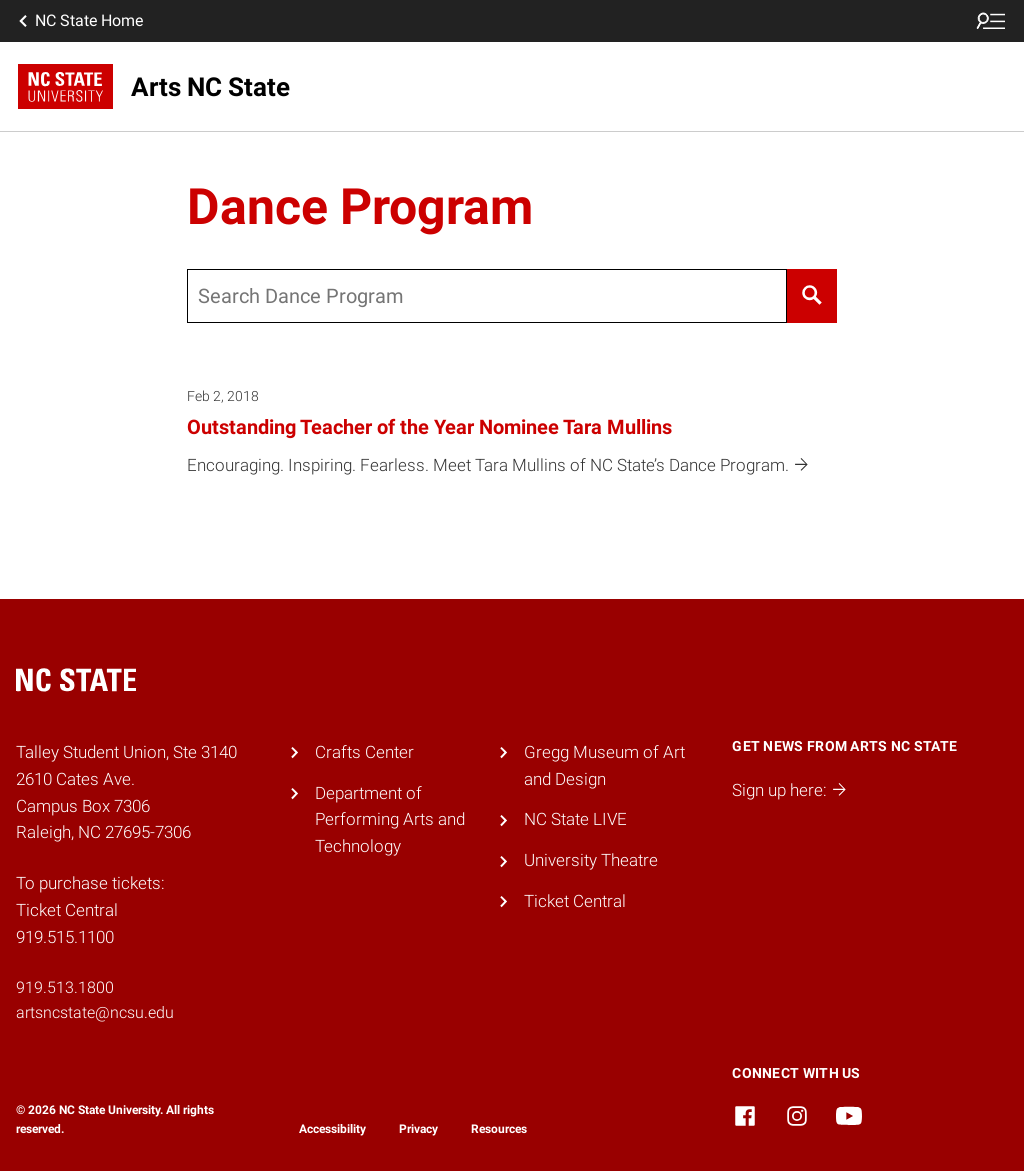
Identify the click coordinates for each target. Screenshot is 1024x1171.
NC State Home (79, 21)
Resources (499, 1129)
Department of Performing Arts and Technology (390, 820)
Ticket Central (575, 901)
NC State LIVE (575, 819)
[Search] (812, 296)
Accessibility (332, 1129)
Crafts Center (364, 752)
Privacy (418, 1129)
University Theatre (591, 860)
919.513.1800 (65, 987)
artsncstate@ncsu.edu (95, 1012)
